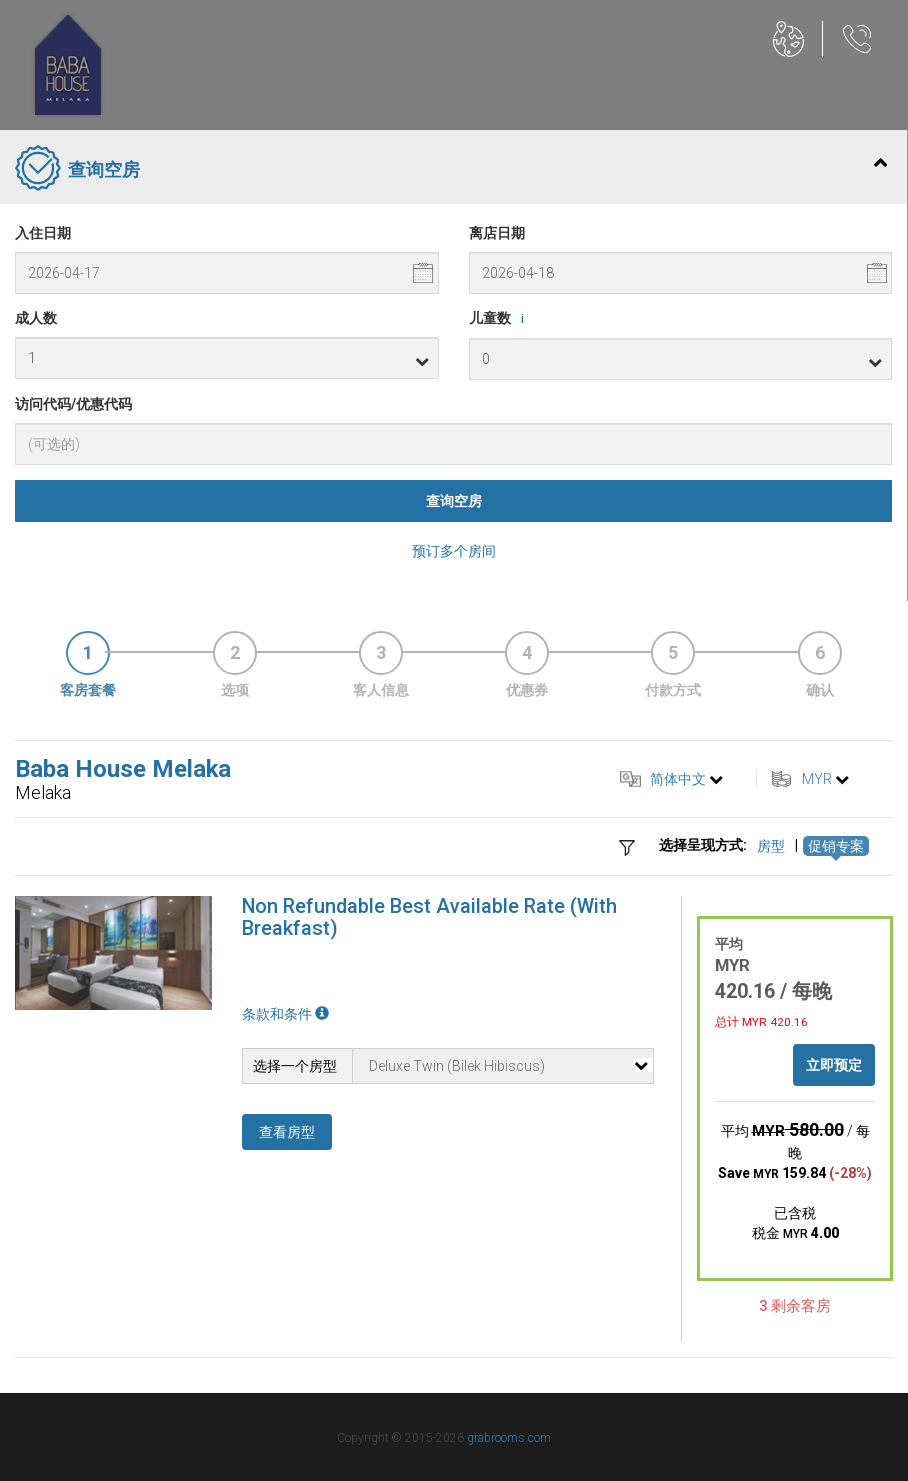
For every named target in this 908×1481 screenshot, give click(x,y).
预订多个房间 (454, 551)
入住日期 (43, 233)
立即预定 (834, 1065)
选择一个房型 (295, 1066)
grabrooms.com (509, 1438)
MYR (817, 779)
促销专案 (836, 846)
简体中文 (678, 779)
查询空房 (454, 501)
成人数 (36, 318)
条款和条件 (285, 1014)
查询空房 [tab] (451, 170)
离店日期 (497, 233)
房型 (771, 846)
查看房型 (287, 1132)
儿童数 (500, 319)
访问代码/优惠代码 (73, 404)
